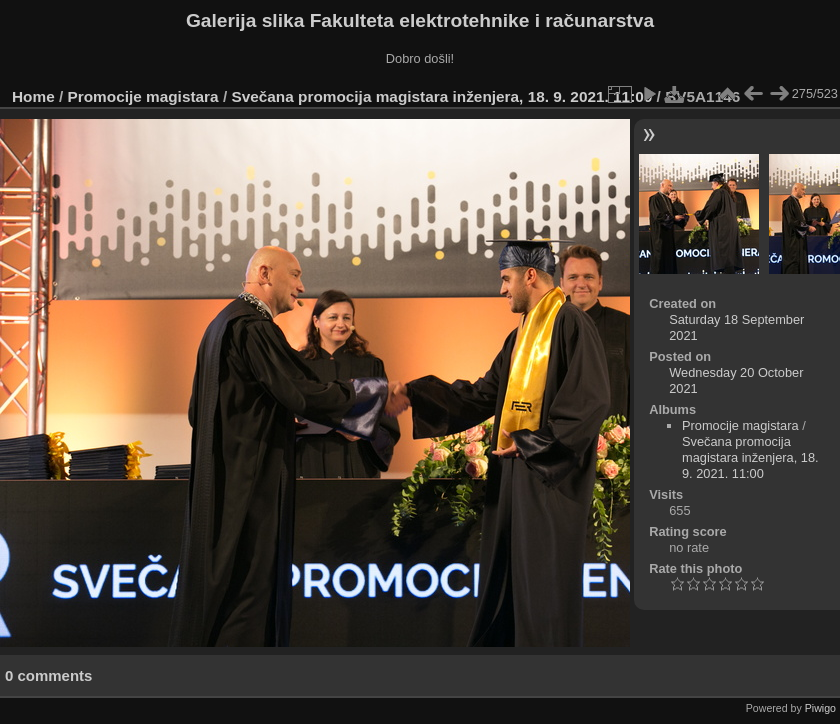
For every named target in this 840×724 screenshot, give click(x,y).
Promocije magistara (143, 96)
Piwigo (820, 708)
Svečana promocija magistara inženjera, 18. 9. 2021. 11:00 (441, 96)
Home (33, 96)
